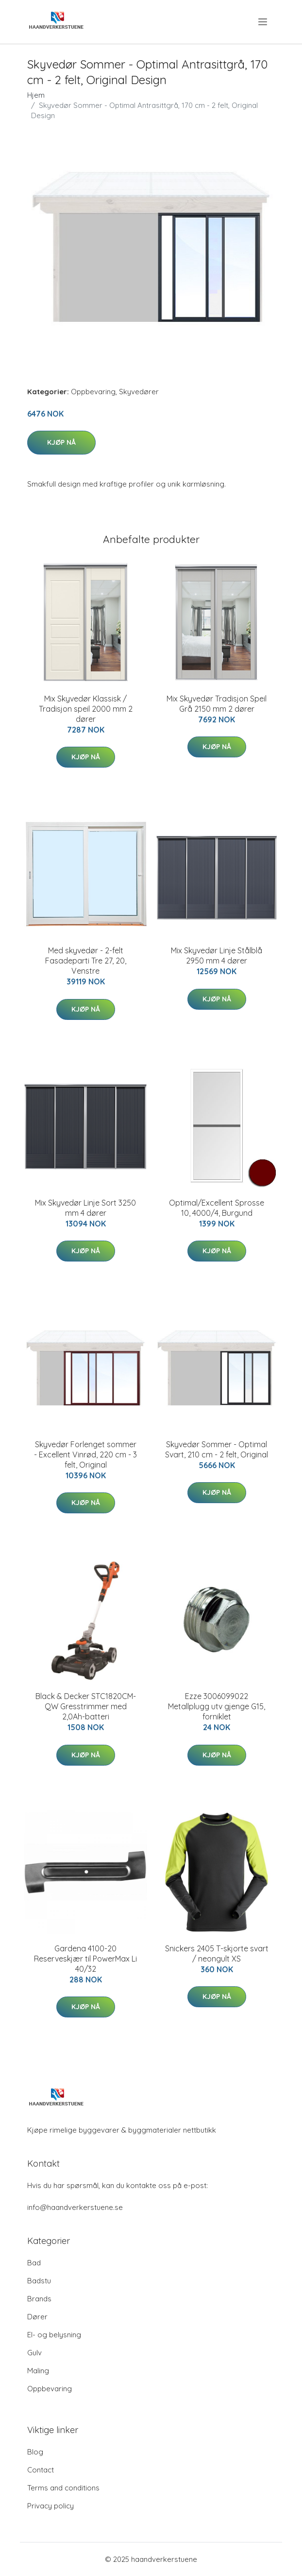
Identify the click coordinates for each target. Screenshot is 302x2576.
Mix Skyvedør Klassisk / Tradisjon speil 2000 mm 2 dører (86, 709)
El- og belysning (54, 2334)
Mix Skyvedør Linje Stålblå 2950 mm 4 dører (216, 955)
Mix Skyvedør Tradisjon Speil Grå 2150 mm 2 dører (217, 704)
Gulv (34, 2352)
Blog (35, 2451)
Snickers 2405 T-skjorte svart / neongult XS (216, 1953)
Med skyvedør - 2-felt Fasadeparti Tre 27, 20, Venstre (85, 961)
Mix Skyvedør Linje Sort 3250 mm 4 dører (85, 1208)
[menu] (263, 22)
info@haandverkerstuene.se (75, 2207)
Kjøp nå (61, 442)
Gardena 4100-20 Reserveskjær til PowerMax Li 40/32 (85, 1959)
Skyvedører (139, 391)
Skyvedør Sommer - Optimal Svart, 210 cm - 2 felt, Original (216, 1449)
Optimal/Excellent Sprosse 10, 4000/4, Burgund (216, 1208)
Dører (37, 2316)
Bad (34, 2262)
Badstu (39, 2280)
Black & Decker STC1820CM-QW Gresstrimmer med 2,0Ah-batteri (85, 1706)
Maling (38, 2370)
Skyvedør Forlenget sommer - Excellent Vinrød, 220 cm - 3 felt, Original (85, 1454)
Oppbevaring (93, 391)
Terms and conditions (63, 2487)
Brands (39, 2298)
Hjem (36, 95)
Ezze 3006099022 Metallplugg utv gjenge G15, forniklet (216, 1706)
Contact (40, 2469)
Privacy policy (50, 2505)
